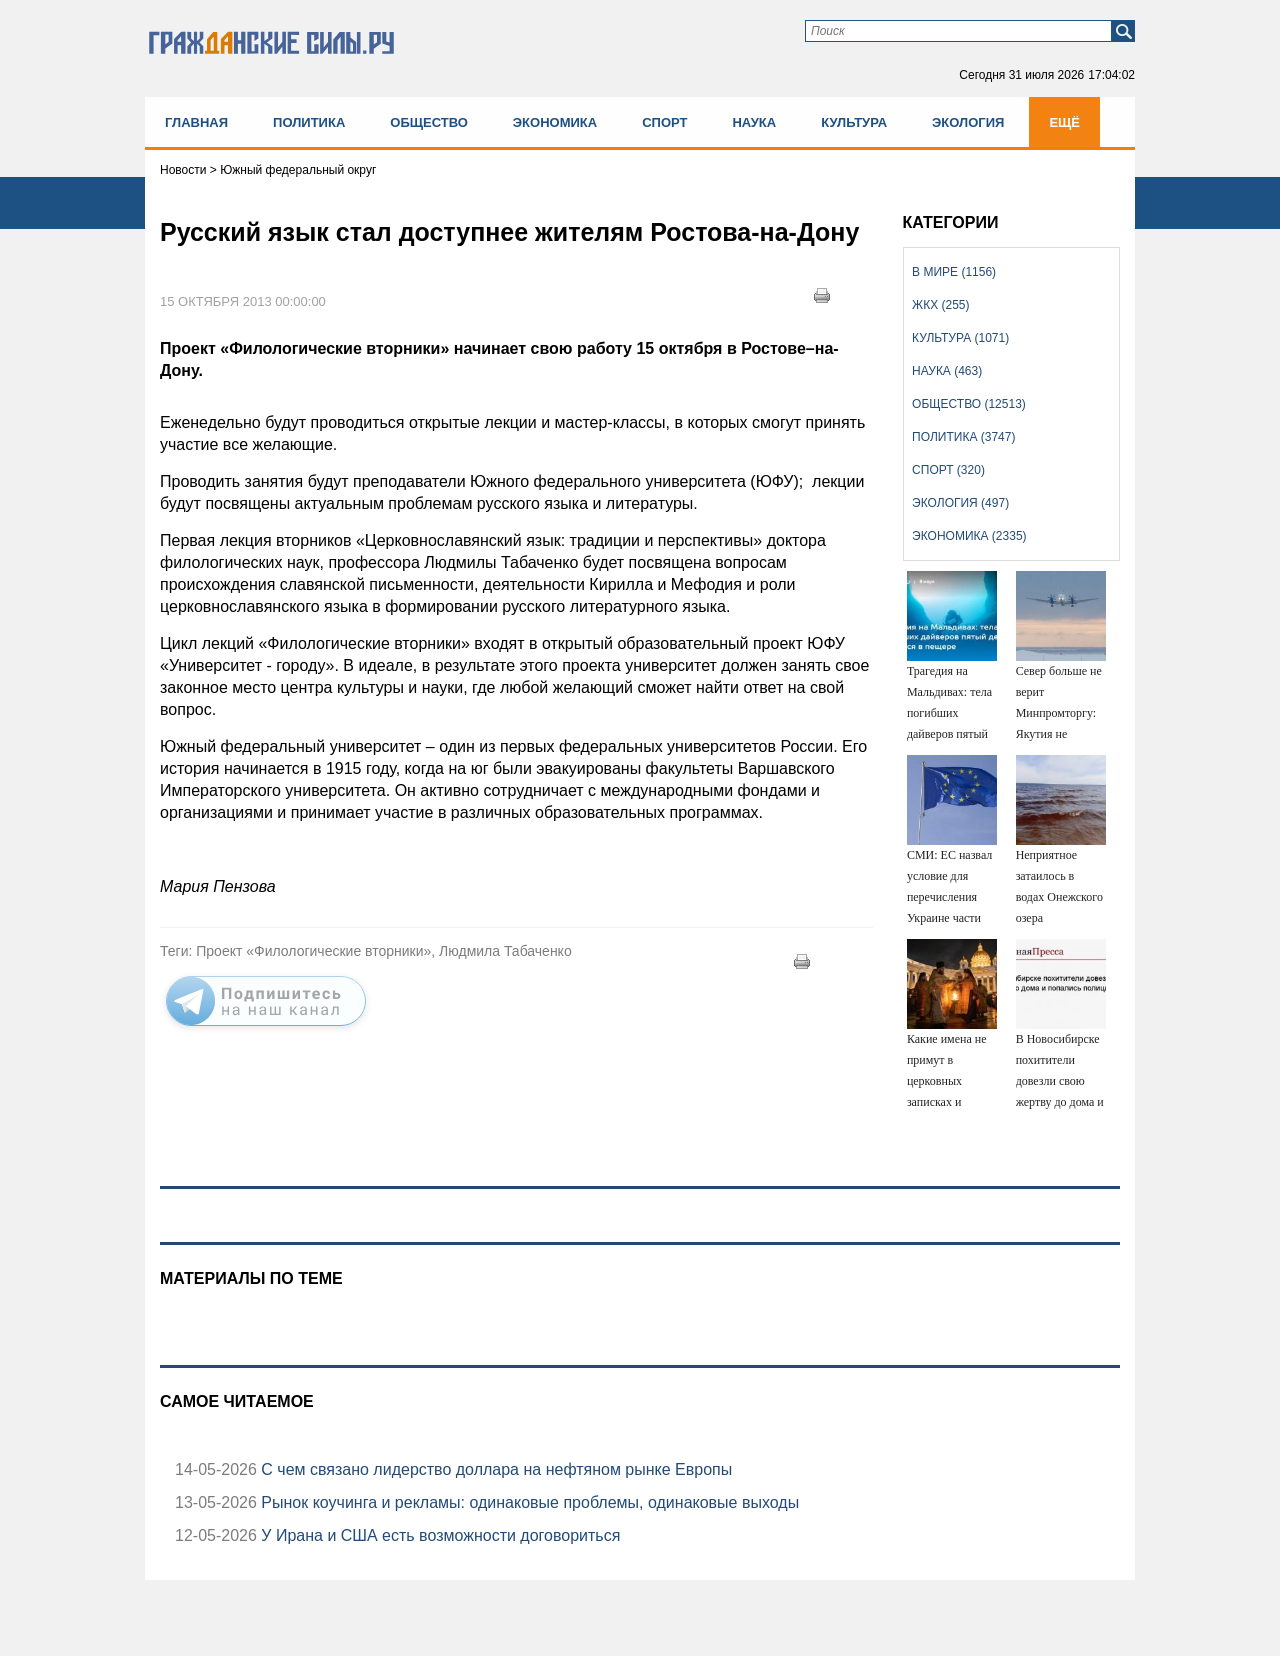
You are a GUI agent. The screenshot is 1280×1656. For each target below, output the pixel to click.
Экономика (555, 122)
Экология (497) (960, 503)
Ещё (1064, 122)
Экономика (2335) (969, 536)
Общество (429, 122)
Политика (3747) (963, 437)
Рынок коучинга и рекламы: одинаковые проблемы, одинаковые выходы (528, 1502)
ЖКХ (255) (940, 305)
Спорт (664, 122)
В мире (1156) (954, 272)
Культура (854, 122)
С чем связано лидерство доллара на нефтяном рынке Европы (494, 1469)
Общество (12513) (969, 404)
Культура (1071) (960, 338)
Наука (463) (947, 371)
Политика (309, 122)
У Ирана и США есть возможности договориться (439, 1535)
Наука (754, 122)
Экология (968, 122)
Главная (196, 122)
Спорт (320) (948, 470)
